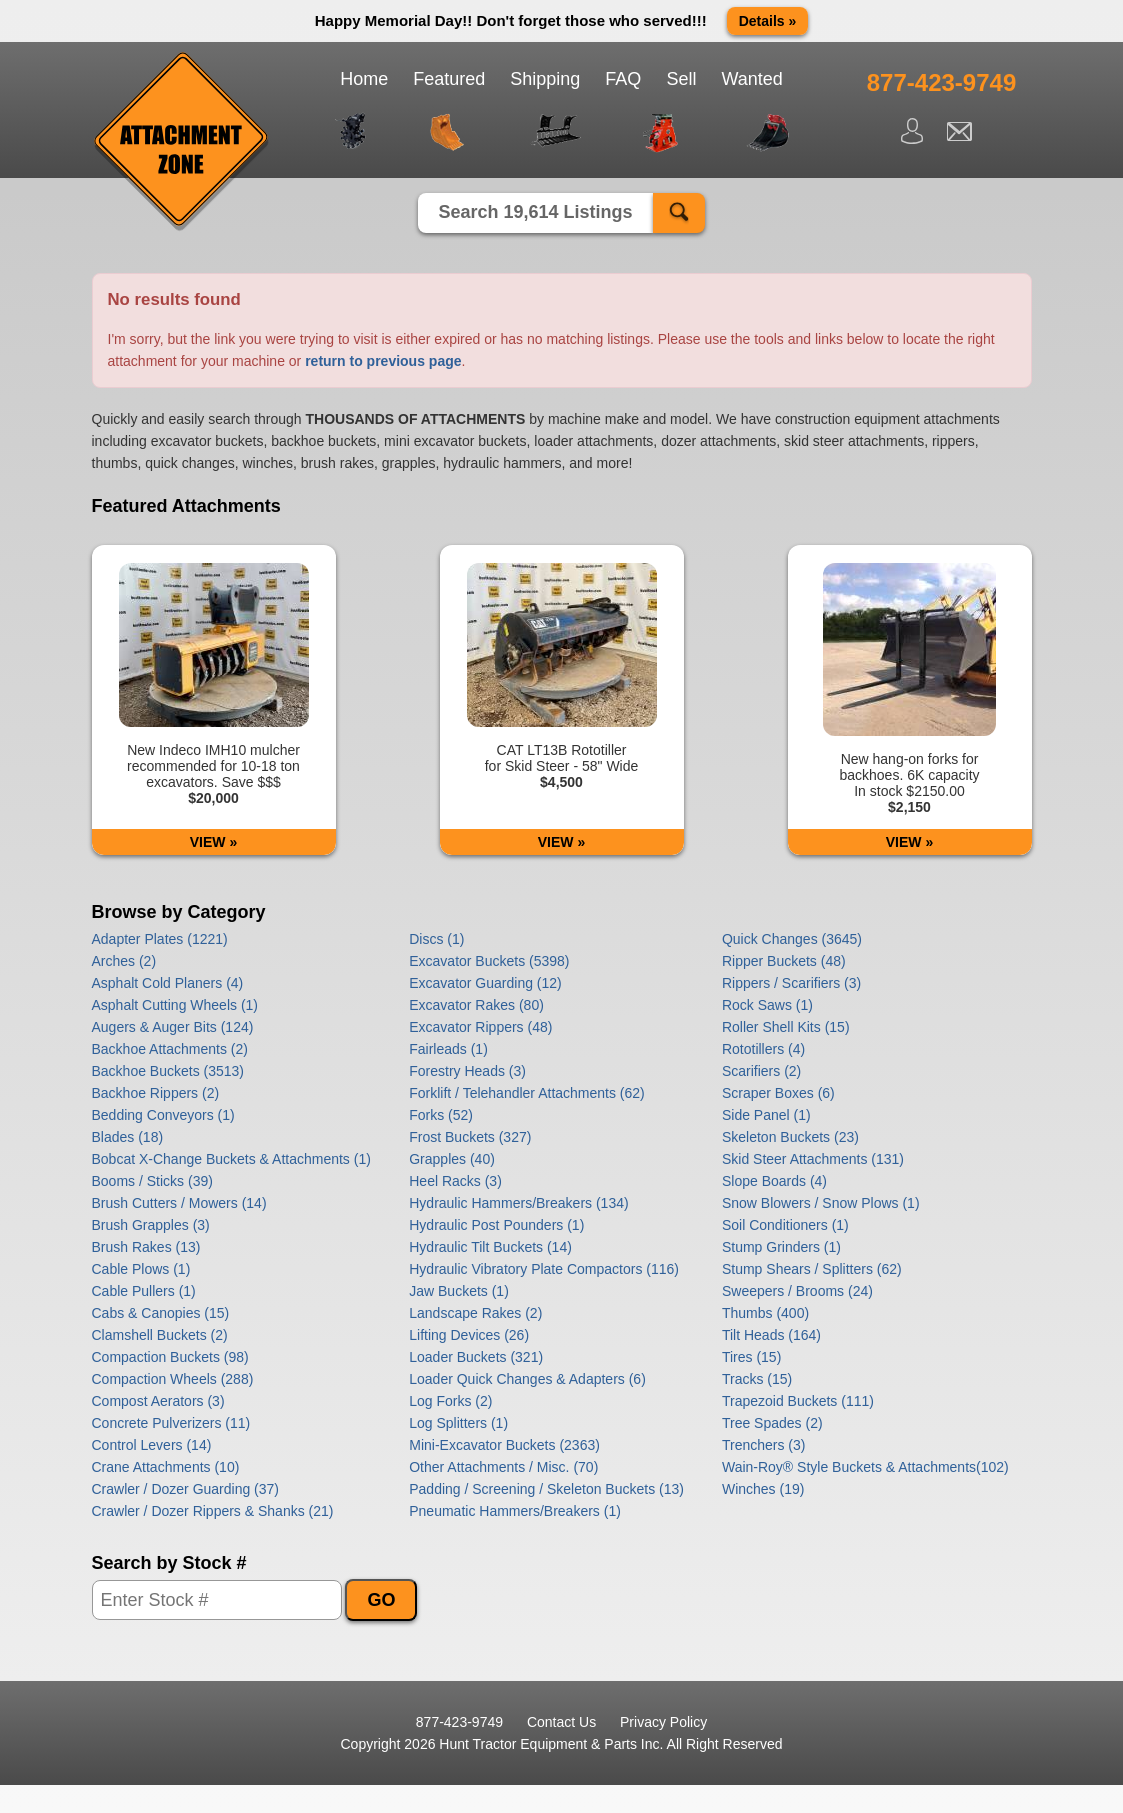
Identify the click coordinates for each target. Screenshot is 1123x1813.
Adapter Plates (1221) (160, 939)
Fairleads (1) (448, 1049)
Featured (449, 79)
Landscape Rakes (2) (475, 1313)
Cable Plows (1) (141, 1269)
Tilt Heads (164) (771, 1335)
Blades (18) (128, 1137)
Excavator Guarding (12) (485, 983)
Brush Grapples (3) (151, 1225)
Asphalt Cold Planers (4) (168, 983)
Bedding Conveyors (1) (163, 1115)
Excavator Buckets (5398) (489, 961)
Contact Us (561, 1722)
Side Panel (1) (766, 1115)
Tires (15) (751, 1357)
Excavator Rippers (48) (480, 1027)
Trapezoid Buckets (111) (798, 1401)
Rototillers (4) (763, 1049)
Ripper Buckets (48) (784, 961)
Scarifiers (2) (761, 1071)
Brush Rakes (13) (146, 1247)
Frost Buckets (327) (470, 1137)
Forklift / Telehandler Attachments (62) (527, 1093)
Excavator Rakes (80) (476, 1005)
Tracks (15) (757, 1379)
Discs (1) (436, 939)
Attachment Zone (182, 142)
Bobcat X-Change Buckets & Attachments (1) (231, 1159)
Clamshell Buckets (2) (160, 1335)
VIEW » (213, 842)
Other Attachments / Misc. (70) (503, 1467)
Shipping (545, 79)
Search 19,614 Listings (535, 212)
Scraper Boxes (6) (778, 1093)
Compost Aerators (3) (158, 1401)
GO (381, 1600)
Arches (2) (124, 961)
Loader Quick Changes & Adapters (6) (527, 1379)
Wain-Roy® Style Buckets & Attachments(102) (865, 1467)
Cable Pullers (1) (144, 1291)
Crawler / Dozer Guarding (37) (186, 1489)
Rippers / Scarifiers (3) (791, 983)
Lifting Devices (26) (469, 1335)
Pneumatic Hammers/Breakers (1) (515, 1511)
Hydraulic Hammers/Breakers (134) (518, 1203)
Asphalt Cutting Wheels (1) (175, 1005)
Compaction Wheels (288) (173, 1379)
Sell (681, 79)
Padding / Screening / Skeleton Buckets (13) (546, 1489)
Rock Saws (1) (767, 1005)
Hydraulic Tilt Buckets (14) (490, 1247)
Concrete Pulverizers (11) (171, 1423)
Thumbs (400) (765, 1313)
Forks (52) (441, 1115)
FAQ (623, 79)
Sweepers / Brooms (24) (797, 1291)
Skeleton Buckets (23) (790, 1137)
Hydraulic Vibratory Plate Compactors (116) (544, 1269)
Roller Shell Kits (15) (786, 1027)
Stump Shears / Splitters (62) (812, 1269)
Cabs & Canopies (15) (161, 1313)
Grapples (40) (452, 1159)
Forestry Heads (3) (467, 1071)
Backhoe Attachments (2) (170, 1049)
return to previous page (383, 361)
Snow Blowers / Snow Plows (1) (821, 1203)
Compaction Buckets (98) (170, 1357)
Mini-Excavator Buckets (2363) (504, 1445)
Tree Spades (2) (772, 1423)
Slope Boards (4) (774, 1181)
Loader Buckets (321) (476, 1357)
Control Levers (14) (152, 1445)
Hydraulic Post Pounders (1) (496, 1225)
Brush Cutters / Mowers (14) (179, 1203)
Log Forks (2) (450, 1401)
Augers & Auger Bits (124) (173, 1027)
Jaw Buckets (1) (459, 1291)
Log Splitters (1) (458, 1423)
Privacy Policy (663, 1722)
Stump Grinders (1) (781, 1247)
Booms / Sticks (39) (152, 1181)
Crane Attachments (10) (166, 1467)
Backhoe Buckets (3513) (168, 1071)
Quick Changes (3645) (792, 939)
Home (364, 79)
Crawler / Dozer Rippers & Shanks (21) (213, 1511)
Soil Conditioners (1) (785, 1225)
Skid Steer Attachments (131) (813, 1159)
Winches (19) (763, 1489)
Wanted (751, 79)
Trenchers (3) (764, 1445)
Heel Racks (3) (455, 1181)
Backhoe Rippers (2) (156, 1093)
